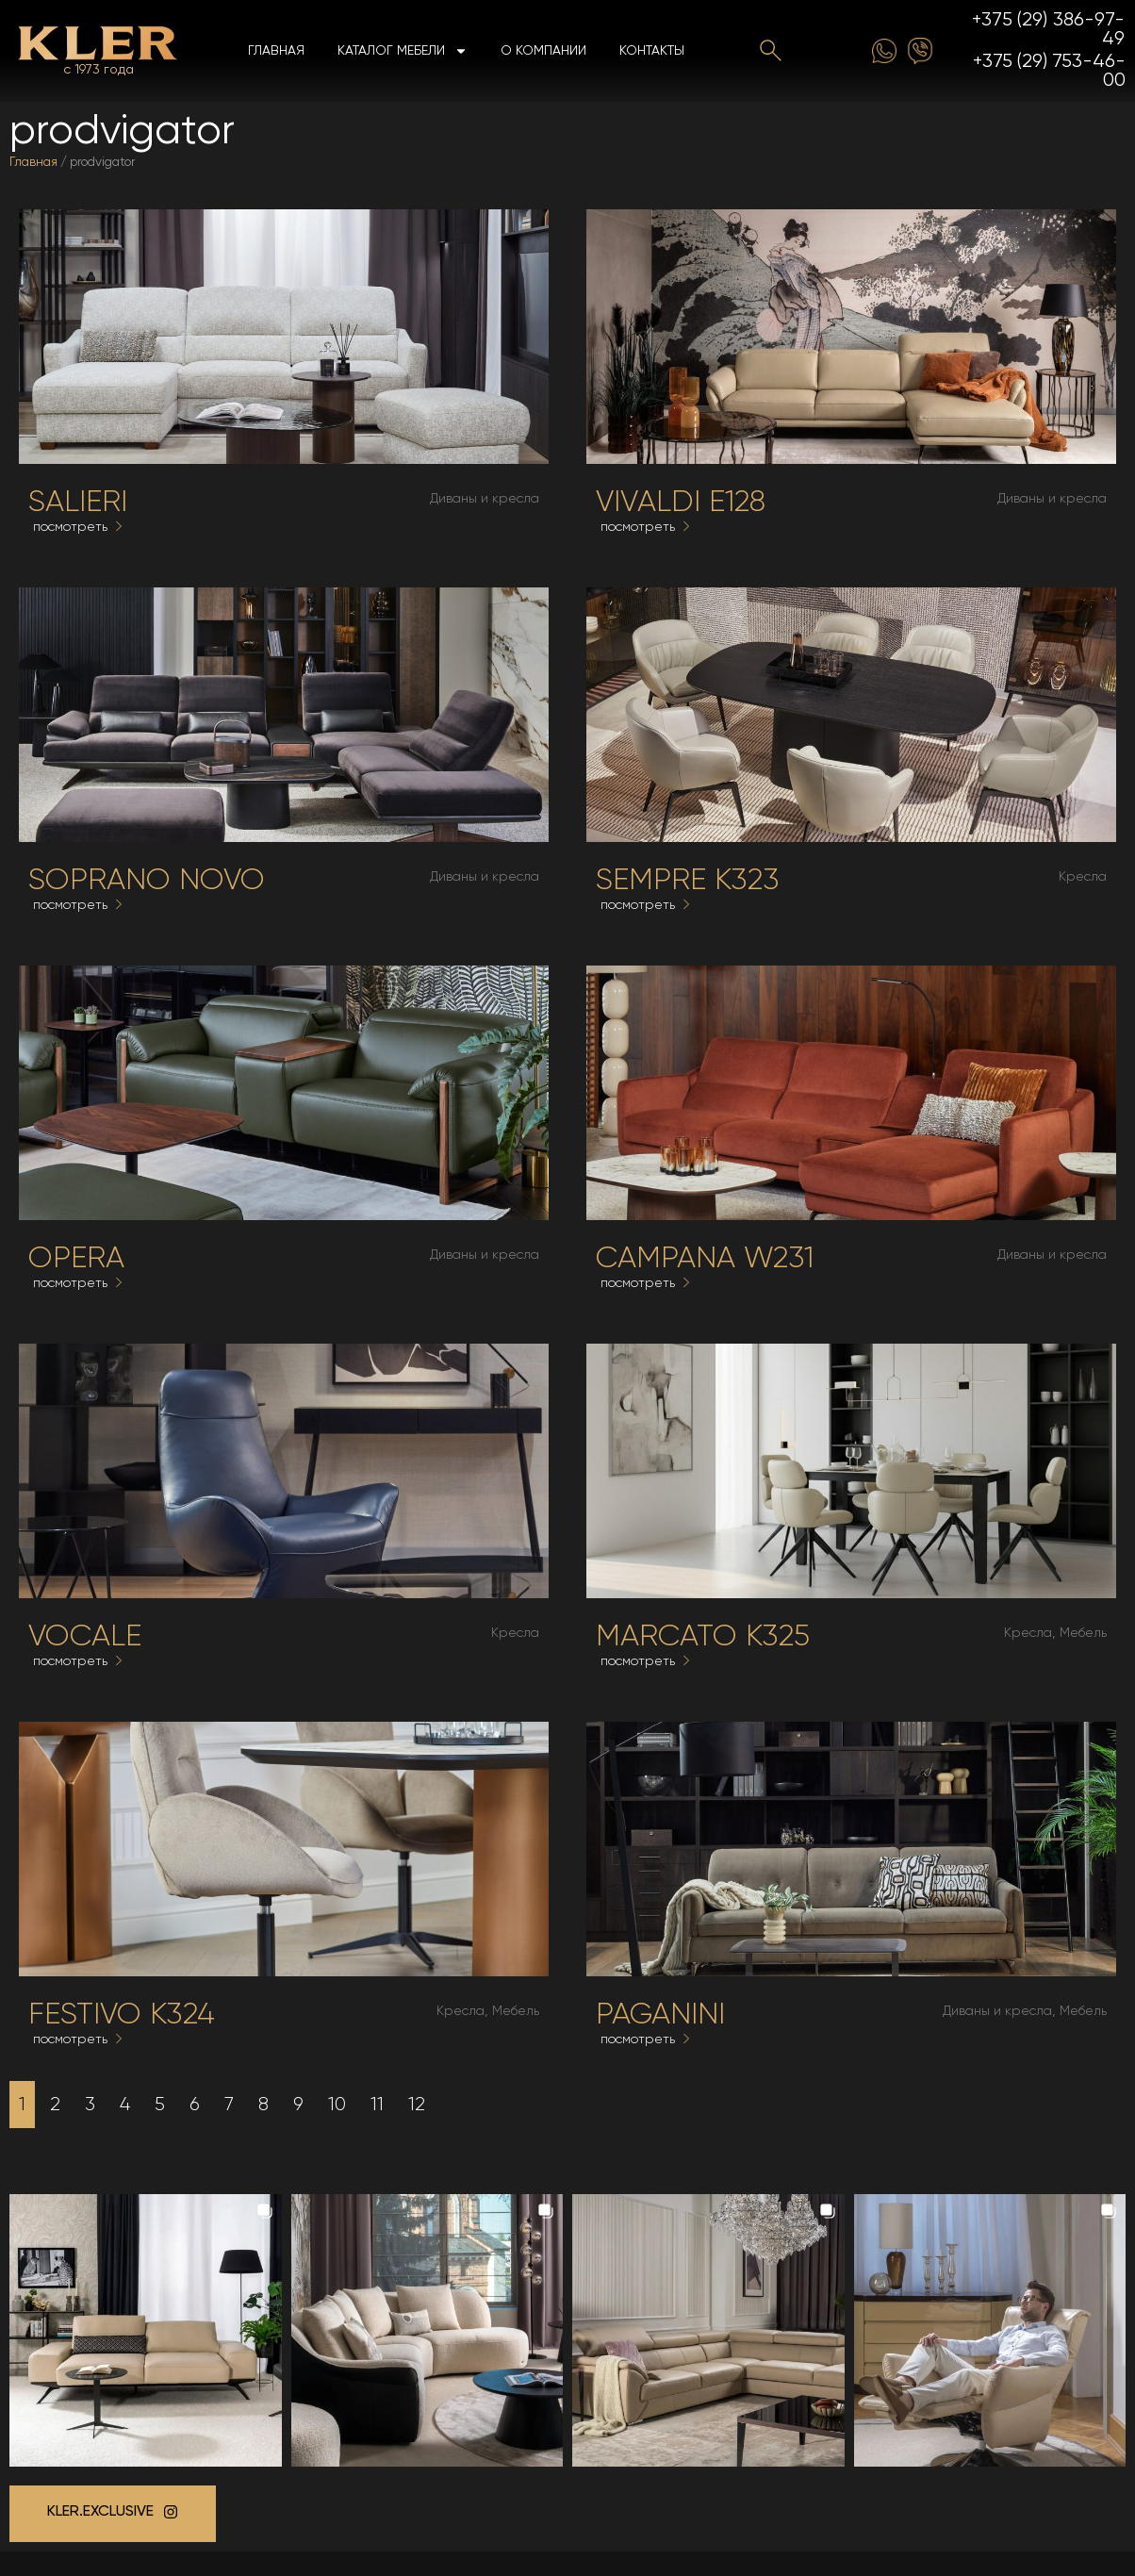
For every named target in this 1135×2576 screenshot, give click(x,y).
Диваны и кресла (484, 498)
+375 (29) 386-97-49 (1049, 29)
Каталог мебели (402, 51)
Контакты (651, 51)
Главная (276, 51)
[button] (145, 2330)
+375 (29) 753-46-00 (1049, 71)
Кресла (1083, 876)
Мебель (1083, 1633)
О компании (543, 51)
